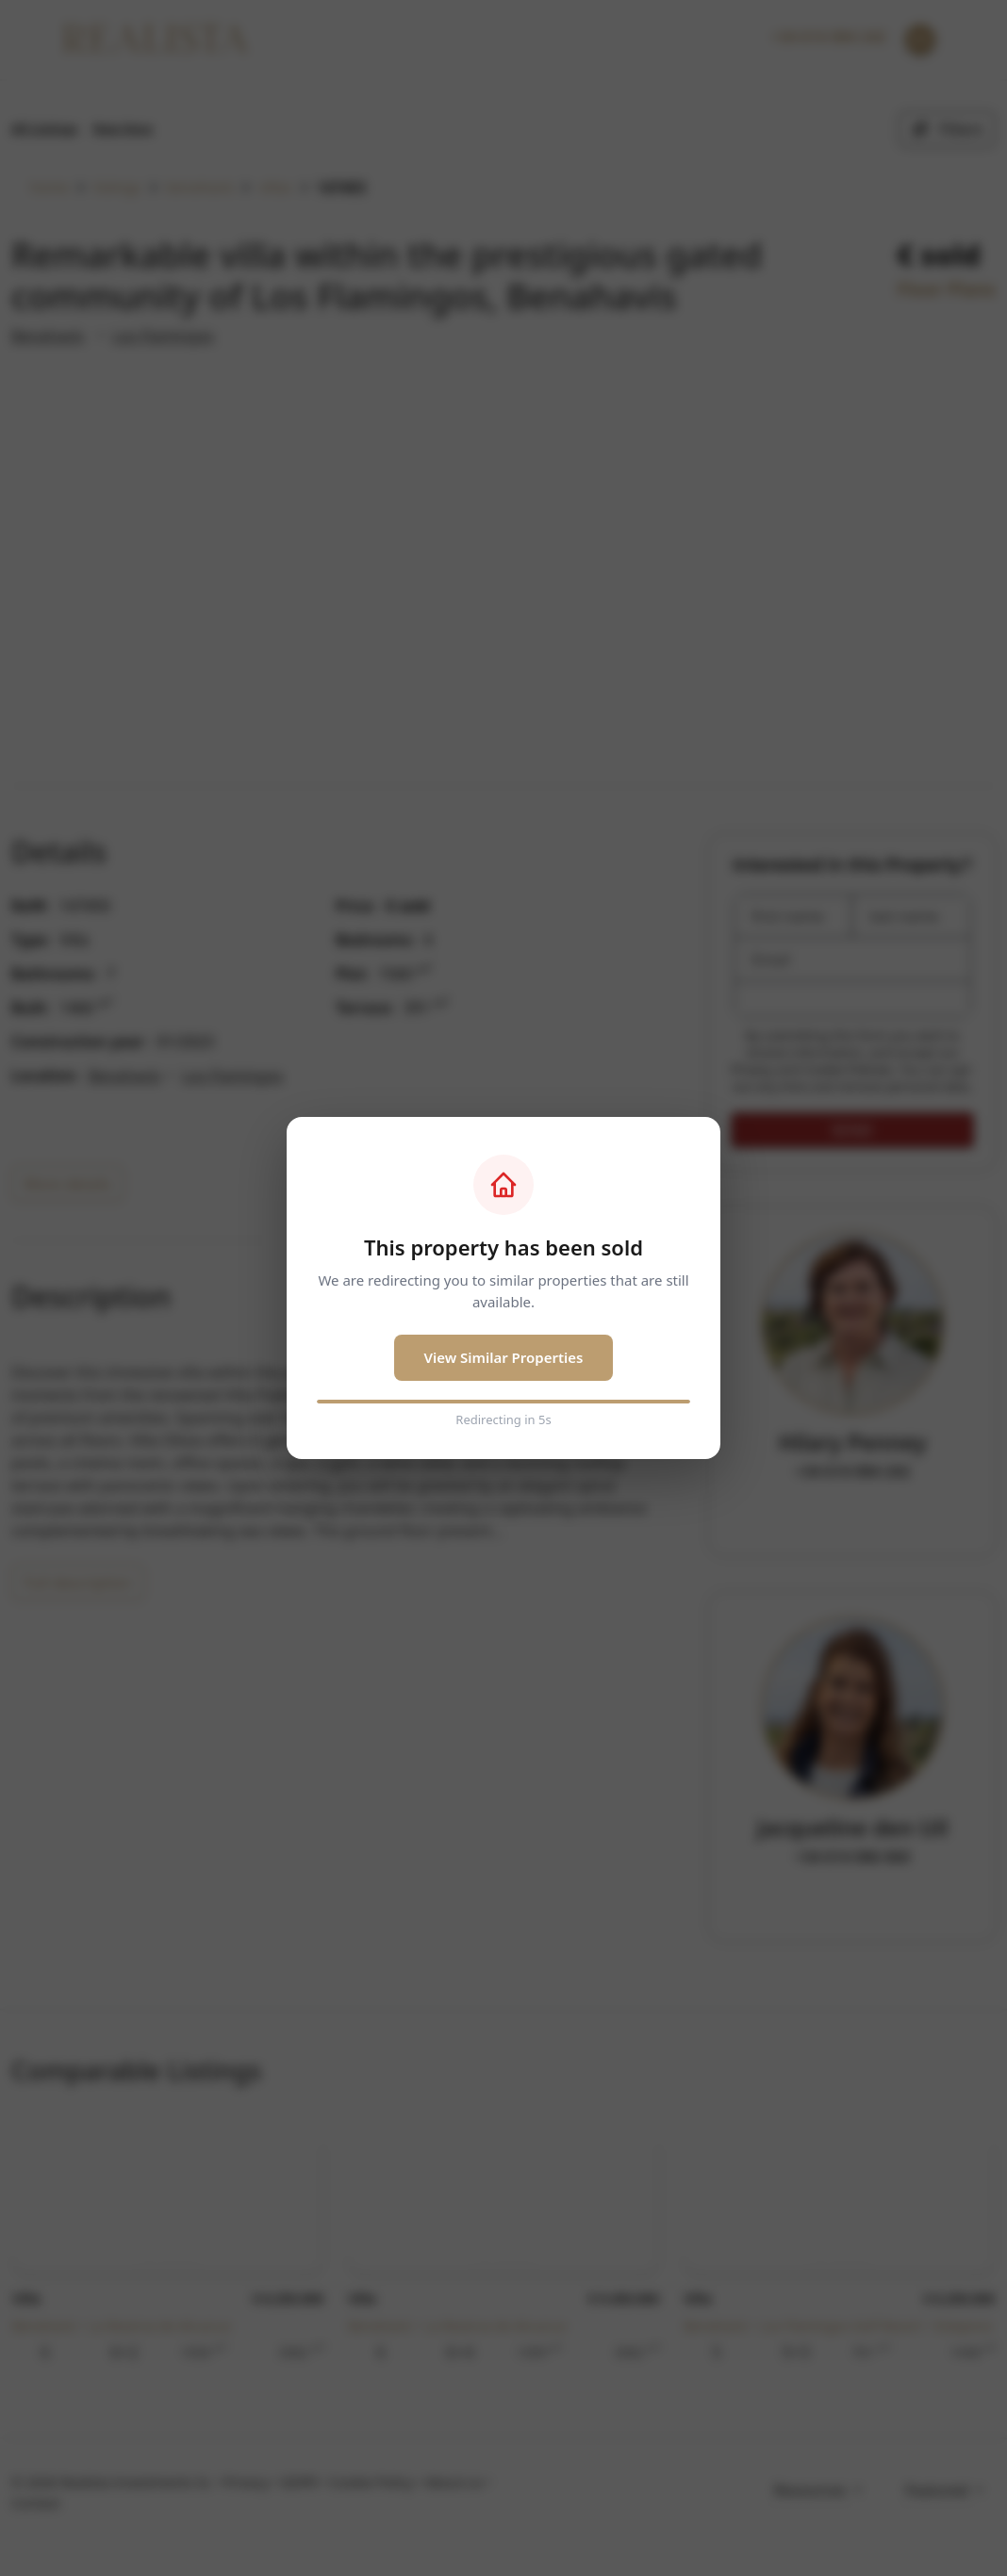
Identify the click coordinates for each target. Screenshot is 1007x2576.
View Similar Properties (504, 1357)
